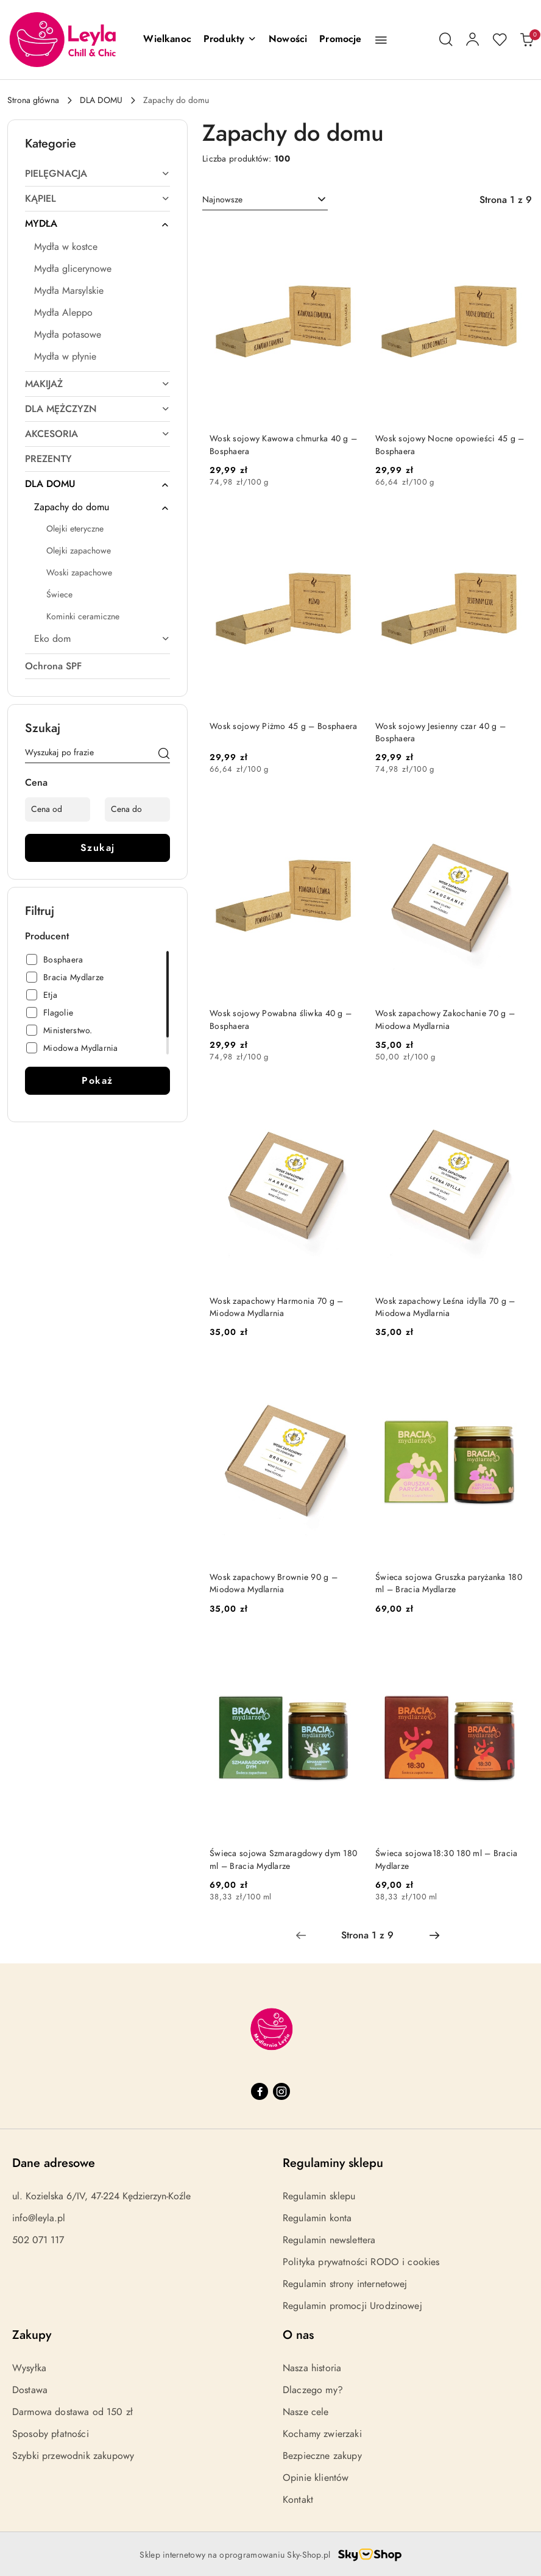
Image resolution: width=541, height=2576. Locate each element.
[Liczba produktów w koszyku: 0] (526, 39)
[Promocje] (340, 39)
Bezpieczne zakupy (322, 2456)
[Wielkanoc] (167, 39)
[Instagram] (281, 2091)
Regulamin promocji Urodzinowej (352, 2306)
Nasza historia (312, 2368)
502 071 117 (38, 2240)
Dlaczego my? (313, 2390)
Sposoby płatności (50, 2434)
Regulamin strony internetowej (345, 2284)
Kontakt (298, 2500)
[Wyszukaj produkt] (97, 754)
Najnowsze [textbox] (222, 199)
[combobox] (265, 200)
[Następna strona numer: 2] (434, 1935)
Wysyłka (29, 2368)
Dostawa (30, 2390)
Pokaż (97, 1080)
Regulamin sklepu (319, 2196)
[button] (229, 39)
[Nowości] (288, 39)
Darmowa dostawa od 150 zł (72, 2412)
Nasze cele (306, 2412)
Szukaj (97, 848)
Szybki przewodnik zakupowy (73, 2456)
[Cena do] (137, 809)
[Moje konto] (472, 39)
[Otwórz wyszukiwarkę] (446, 39)
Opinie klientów (315, 2478)
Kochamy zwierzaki (322, 2434)
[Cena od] (57, 809)
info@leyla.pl (38, 2218)
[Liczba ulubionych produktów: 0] (499, 39)
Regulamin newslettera (329, 2240)
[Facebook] (259, 2091)
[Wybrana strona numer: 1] (367, 1935)
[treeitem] (97, 174)
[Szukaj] (164, 754)
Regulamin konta (317, 2218)
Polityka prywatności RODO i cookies (361, 2262)
